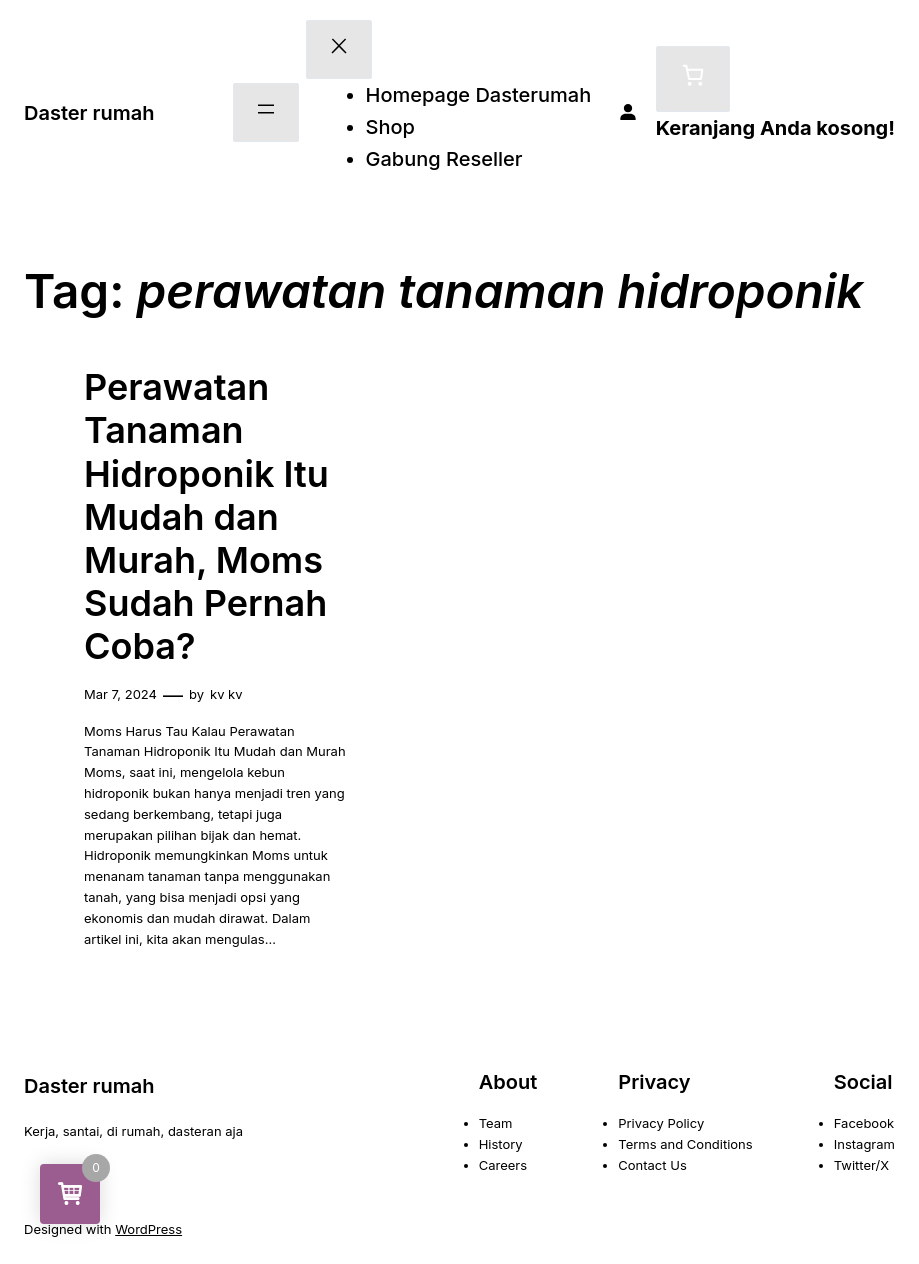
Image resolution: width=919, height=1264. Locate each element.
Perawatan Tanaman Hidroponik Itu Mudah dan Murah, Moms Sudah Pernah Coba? (206, 517)
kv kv (226, 694)
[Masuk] (628, 113)
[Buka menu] (266, 112)
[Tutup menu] (339, 49)
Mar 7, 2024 (120, 694)
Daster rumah (89, 113)
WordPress (148, 1229)
